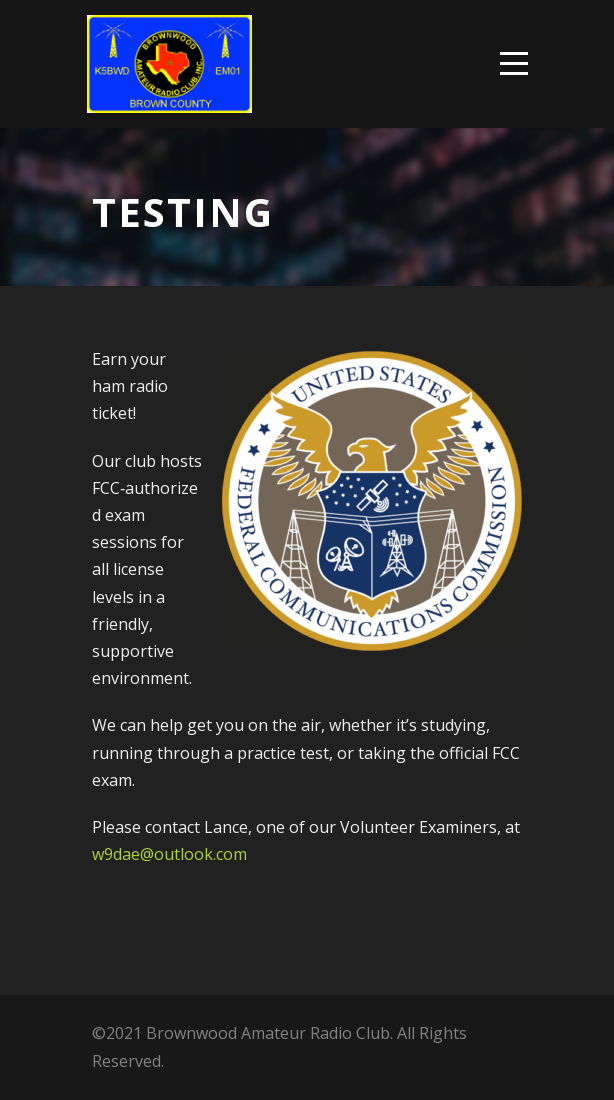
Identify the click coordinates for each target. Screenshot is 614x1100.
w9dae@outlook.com (169, 854)
